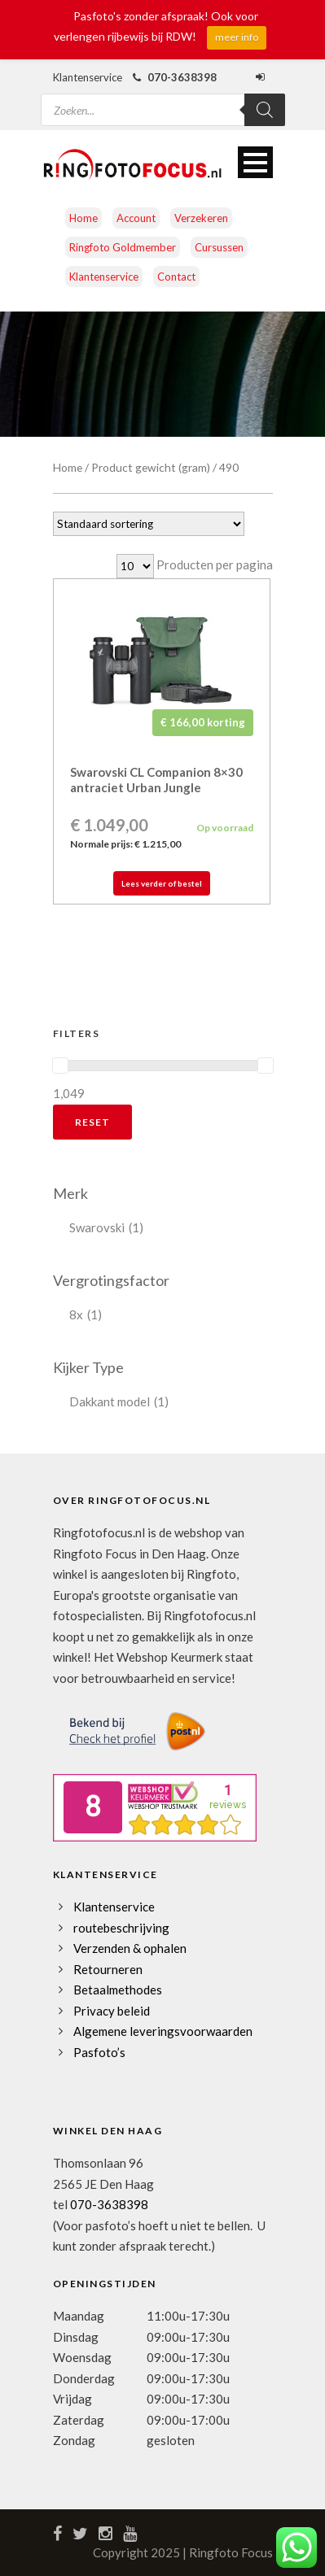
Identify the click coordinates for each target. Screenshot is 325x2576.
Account (136, 217)
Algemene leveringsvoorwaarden (163, 2031)
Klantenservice (103, 276)
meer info (236, 37)
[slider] (60, 1065)
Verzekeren (201, 217)
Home (83, 217)
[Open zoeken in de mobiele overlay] (163, 99)
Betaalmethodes (117, 1989)
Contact (176, 276)
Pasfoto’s (99, 2052)
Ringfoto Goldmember (122, 247)
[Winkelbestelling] (148, 524)
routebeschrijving (121, 1927)
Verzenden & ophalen (130, 1948)
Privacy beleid (111, 2010)
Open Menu (255, 162)
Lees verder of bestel (161, 883)
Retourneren (108, 1969)
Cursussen (219, 247)
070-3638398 (109, 2204)
